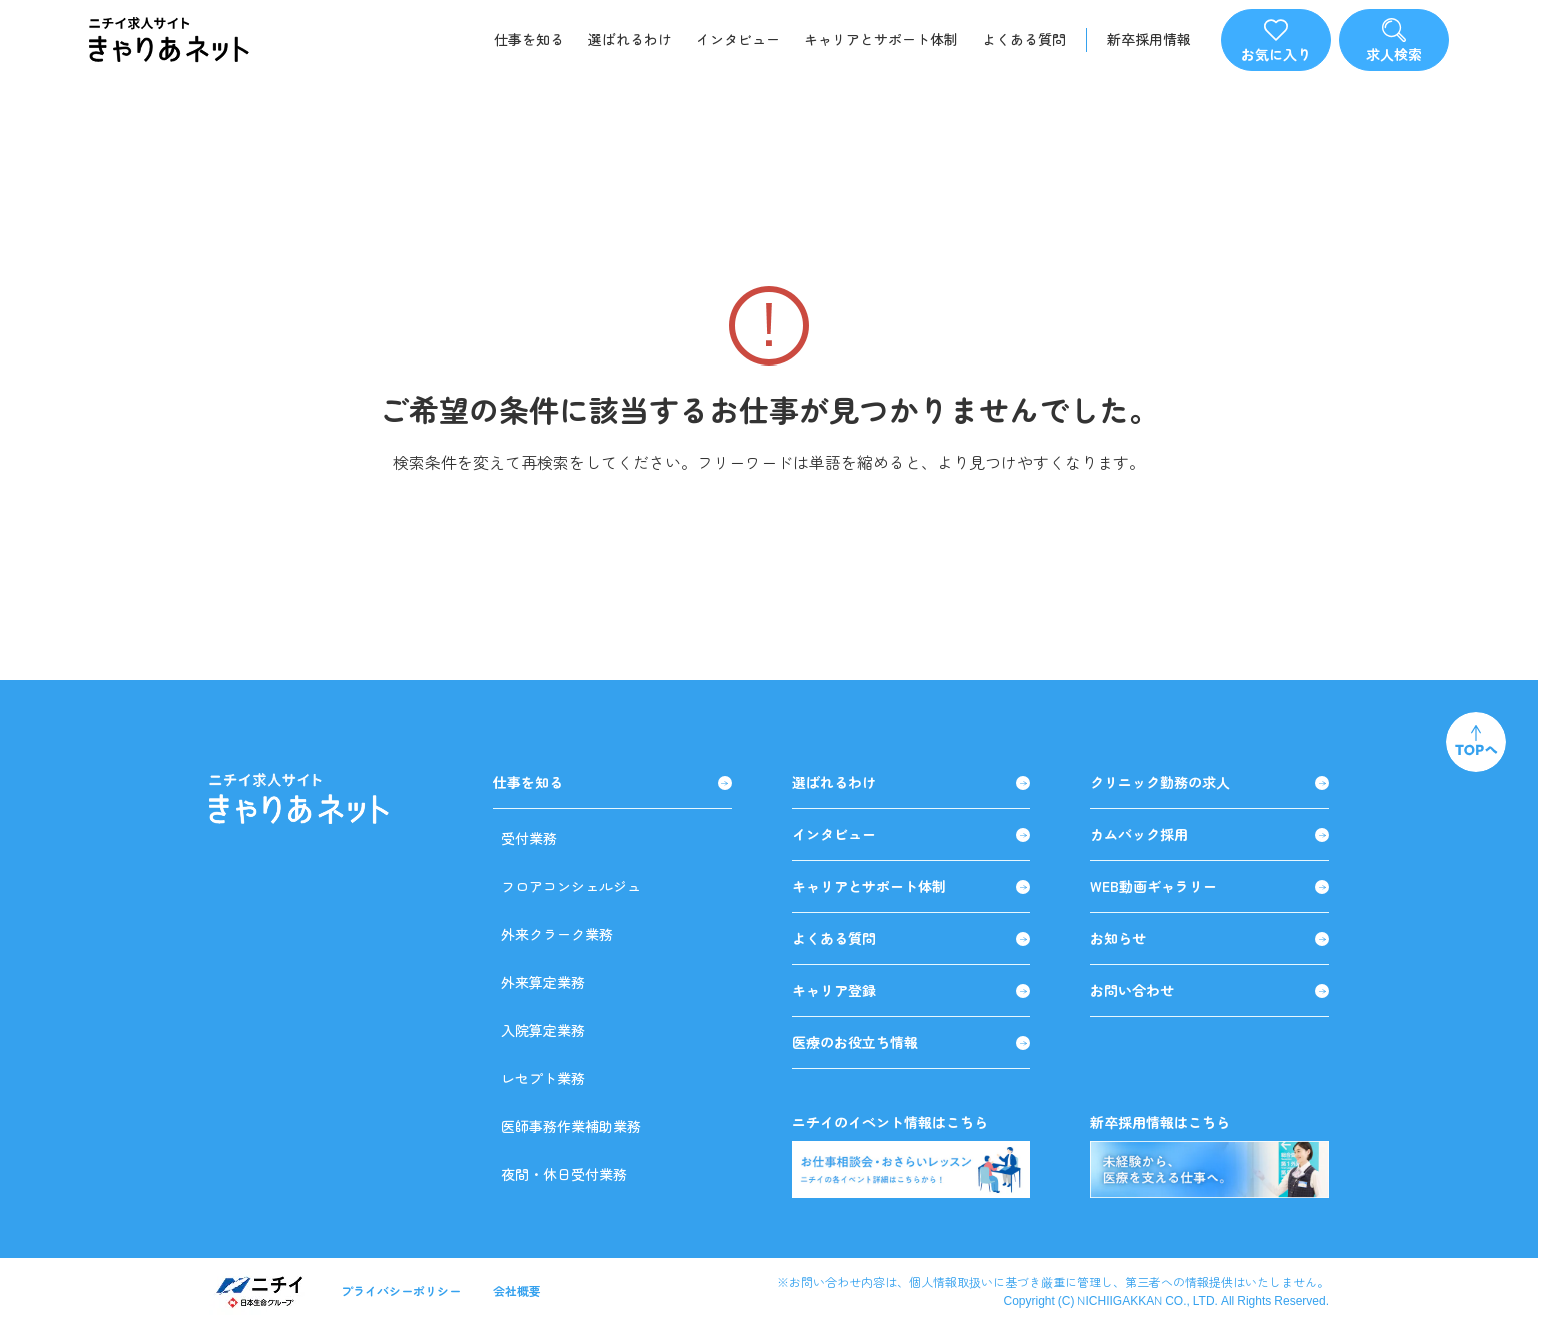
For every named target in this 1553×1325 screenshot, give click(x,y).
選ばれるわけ (630, 39)
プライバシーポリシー (401, 1290)
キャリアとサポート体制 (881, 39)
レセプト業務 (543, 1078)
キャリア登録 (911, 990)
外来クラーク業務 (557, 934)
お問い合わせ (1209, 990)
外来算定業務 (543, 982)
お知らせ (1209, 938)
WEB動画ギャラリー (1209, 886)
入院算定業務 (543, 1030)
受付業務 (529, 838)
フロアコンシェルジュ (571, 886)
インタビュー (738, 39)
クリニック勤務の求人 (1209, 782)
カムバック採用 (1209, 834)
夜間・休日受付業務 (564, 1174)
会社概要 (517, 1290)
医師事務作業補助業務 (571, 1126)
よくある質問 (1024, 39)
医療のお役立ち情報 (911, 1042)
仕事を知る (529, 39)
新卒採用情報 (1149, 39)
